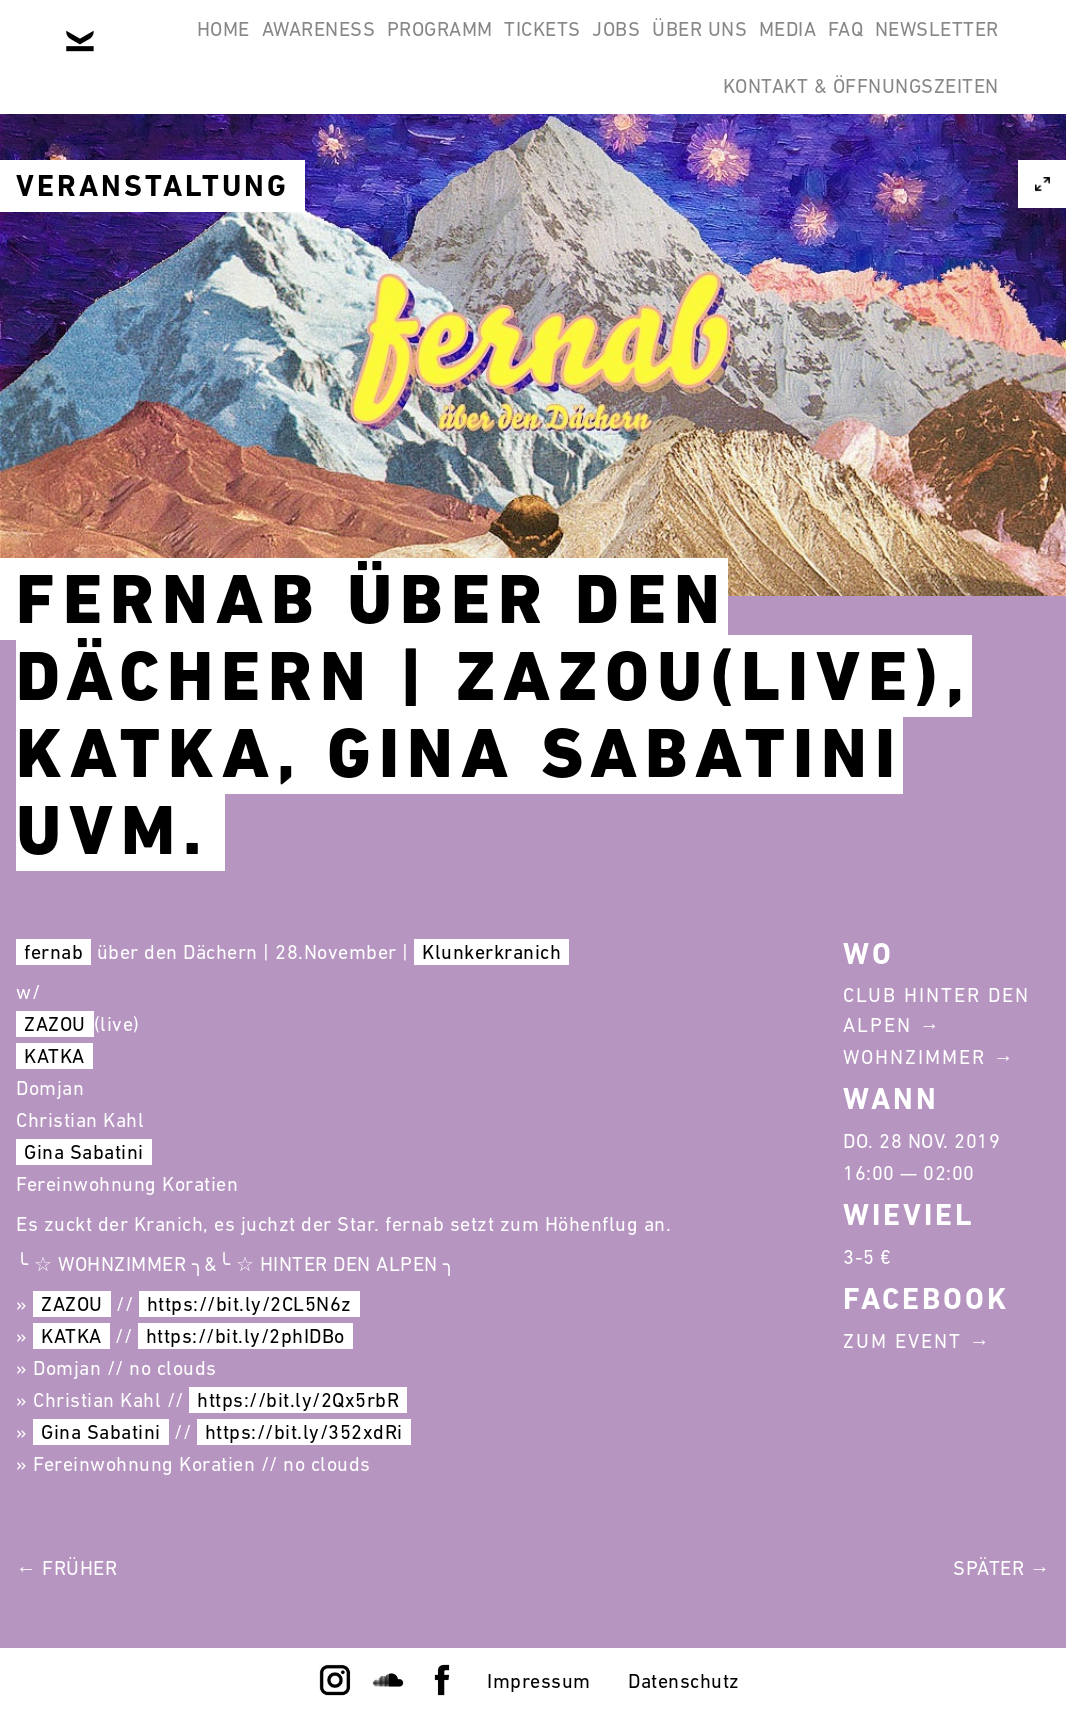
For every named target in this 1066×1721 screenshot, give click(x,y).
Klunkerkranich (491, 952)
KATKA (54, 1056)
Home (165, 48)
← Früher (66, 1568)
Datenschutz (684, 1681)
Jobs (662, 48)
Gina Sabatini (84, 1152)
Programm (433, 48)
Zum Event (902, 1341)
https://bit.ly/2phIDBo (245, 1336)
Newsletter (611, 144)
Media (885, 48)
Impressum (539, 1681)
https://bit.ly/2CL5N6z (249, 1304)
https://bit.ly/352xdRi (304, 1432)
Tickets (562, 48)
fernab (53, 952)
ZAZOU (55, 1024)
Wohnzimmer (914, 1057)
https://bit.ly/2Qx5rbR (298, 1400)
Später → (1001, 1568)
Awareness (286, 48)
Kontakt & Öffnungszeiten (848, 144)
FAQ (969, 48)
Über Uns (770, 48)
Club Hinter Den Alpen (936, 1010)
